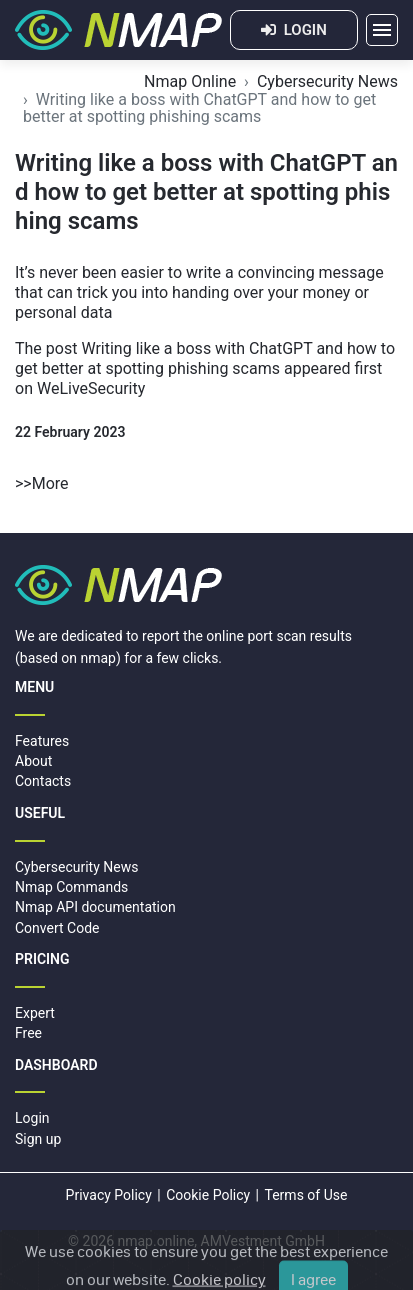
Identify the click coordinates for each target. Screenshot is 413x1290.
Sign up (38, 1139)
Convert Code (57, 928)
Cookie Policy (208, 1195)
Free (28, 1033)
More (50, 483)
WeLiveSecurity (91, 388)
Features (42, 741)
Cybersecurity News (327, 81)
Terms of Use (306, 1195)
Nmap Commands (71, 887)
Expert (35, 1013)
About (33, 761)
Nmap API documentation (95, 907)
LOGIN (294, 30)
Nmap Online (190, 81)
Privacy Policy (109, 1195)
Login (32, 1118)
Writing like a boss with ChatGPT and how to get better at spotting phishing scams (205, 358)
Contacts (43, 781)
